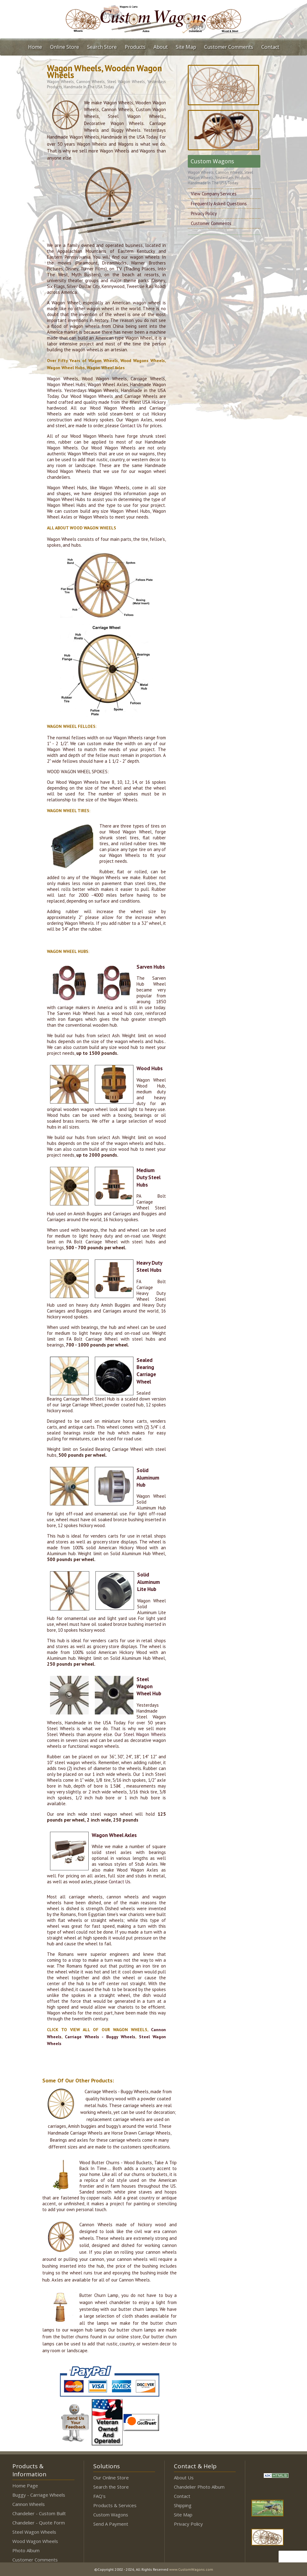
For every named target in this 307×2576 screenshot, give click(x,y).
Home (35, 47)
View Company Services (214, 194)
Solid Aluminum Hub (148, 1477)
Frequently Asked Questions (219, 204)
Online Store (64, 47)
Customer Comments (228, 47)
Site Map (186, 47)
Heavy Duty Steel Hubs (149, 1266)
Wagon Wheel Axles (114, 1835)
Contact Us (131, 425)
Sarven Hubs (151, 966)
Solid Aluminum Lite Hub (148, 1582)
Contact (270, 47)
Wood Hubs (150, 1068)
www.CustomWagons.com (191, 2569)
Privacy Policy (204, 213)
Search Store (102, 47)
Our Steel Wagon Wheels (140, 1734)
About (161, 47)
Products (135, 47)
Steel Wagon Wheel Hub (149, 1686)
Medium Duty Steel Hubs (149, 1177)
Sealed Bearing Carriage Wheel (146, 1371)
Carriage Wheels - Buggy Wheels (100, 2037)
